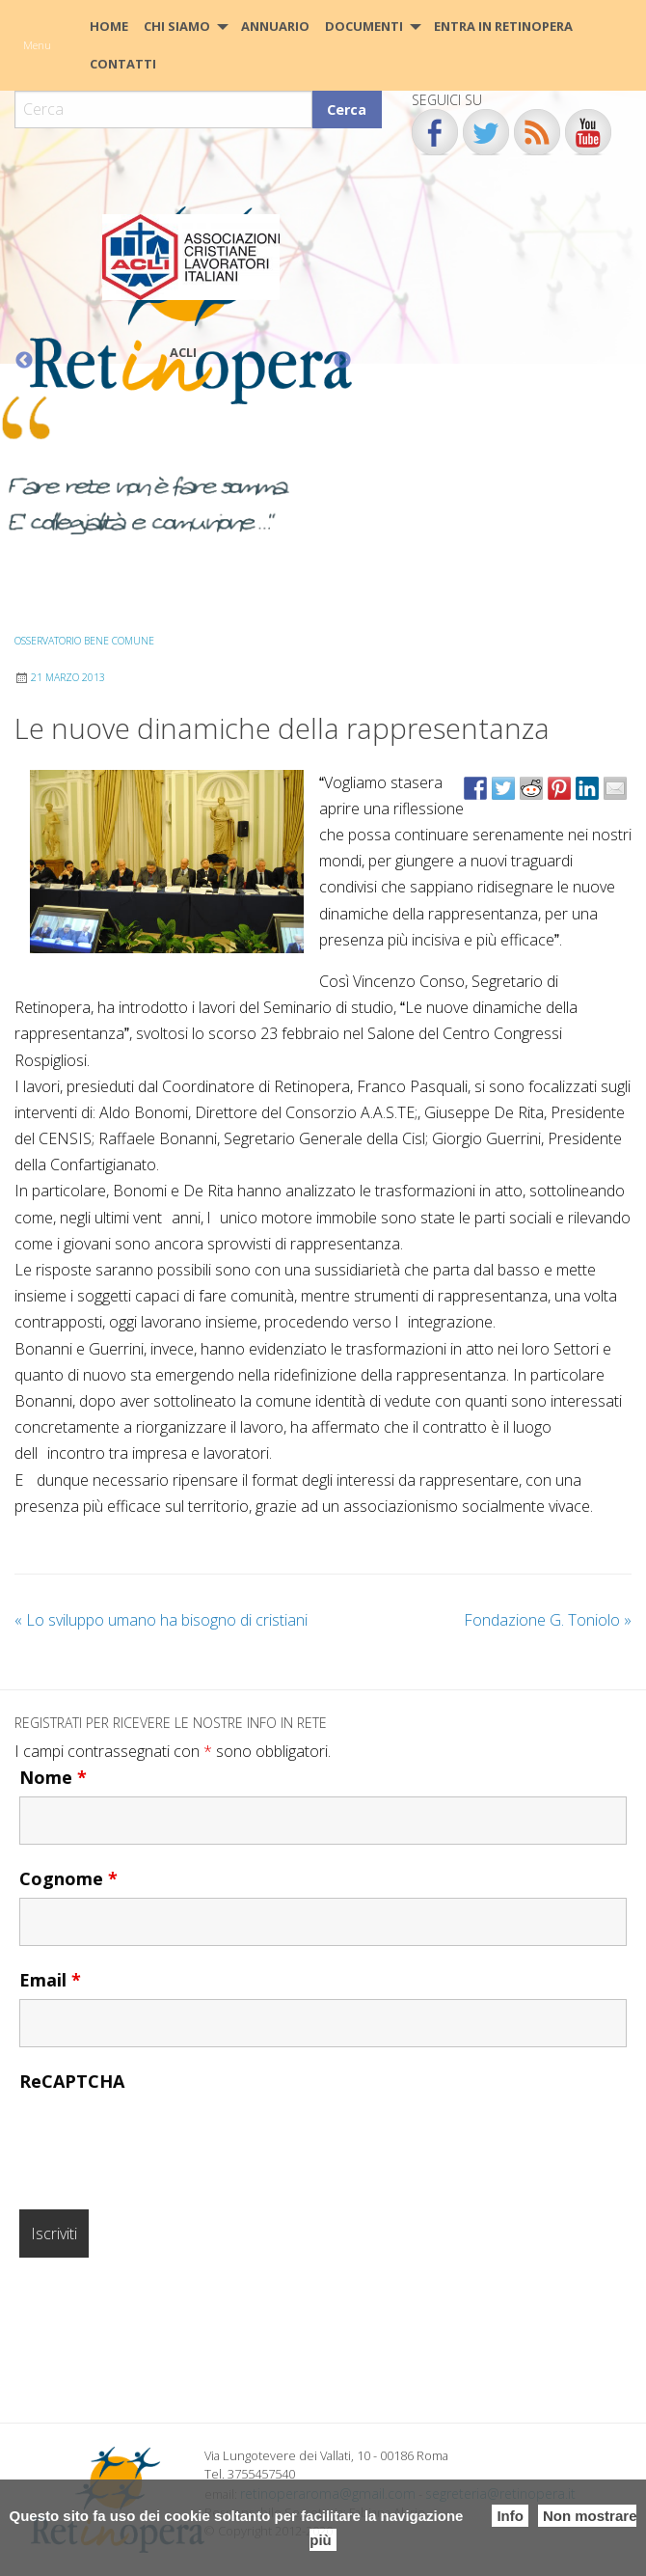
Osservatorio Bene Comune (84, 640)
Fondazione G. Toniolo (548, 1620)
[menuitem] (109, 26)
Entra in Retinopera (503, 26)
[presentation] (165, 2138)
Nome (53, 1777)
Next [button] (342, 360)
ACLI (183, 352)
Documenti (364, 26)
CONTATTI (123, 63)
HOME (109, 26)
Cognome (68, 1878)
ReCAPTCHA (71, 2081)
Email (50, 1979)
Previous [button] (24, 360)
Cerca (346, 109)
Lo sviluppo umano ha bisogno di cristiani (161, 1620)
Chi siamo (177, 26)
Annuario (275, 26)
